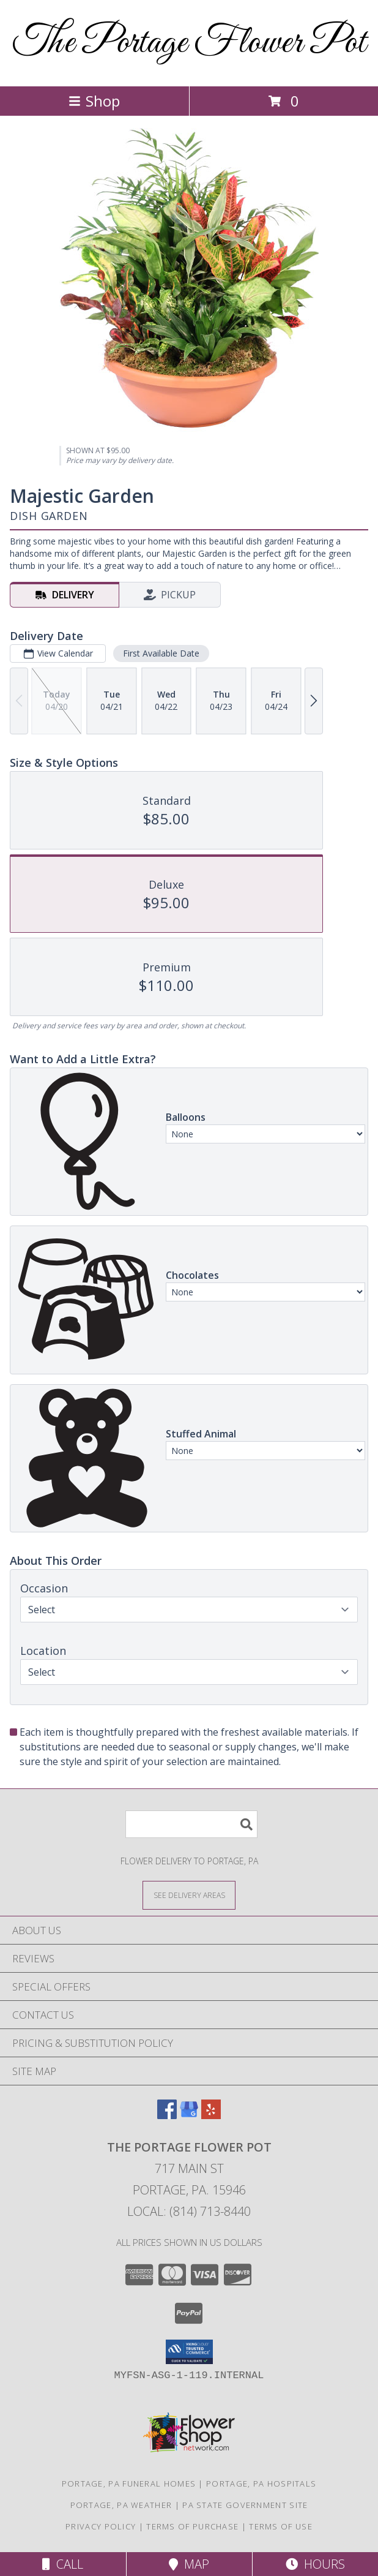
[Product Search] (191, 1824)
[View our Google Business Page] (189, 2115)
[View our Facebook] (167, 2115)
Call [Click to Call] (62, 2564)
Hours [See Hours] (315, 2564)
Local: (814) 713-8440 (189, 2211)
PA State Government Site (245, 2504)
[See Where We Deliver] (189, 1894)
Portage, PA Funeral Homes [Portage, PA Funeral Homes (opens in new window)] (129, 2483)
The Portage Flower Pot (189, 43)
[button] (189, 2352)
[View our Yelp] (211, 2115)
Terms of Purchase (192, 2526)
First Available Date (161, 653)
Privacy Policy (100, 2526)
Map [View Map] (189, 2564)
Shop (94, 101)
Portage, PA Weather (121, 2504)
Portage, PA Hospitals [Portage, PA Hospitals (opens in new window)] (261, 2483)
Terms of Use (281, 2526)
